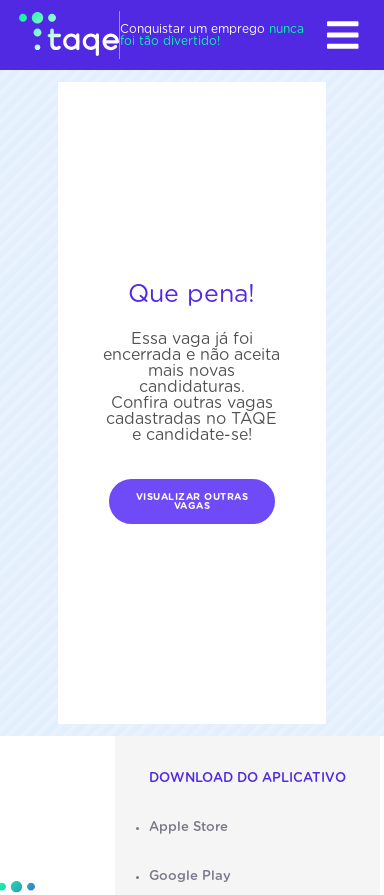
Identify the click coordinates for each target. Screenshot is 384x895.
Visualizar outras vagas (192, 502)
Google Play (190, 876)
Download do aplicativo (247, 778)
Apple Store (188, 827)
